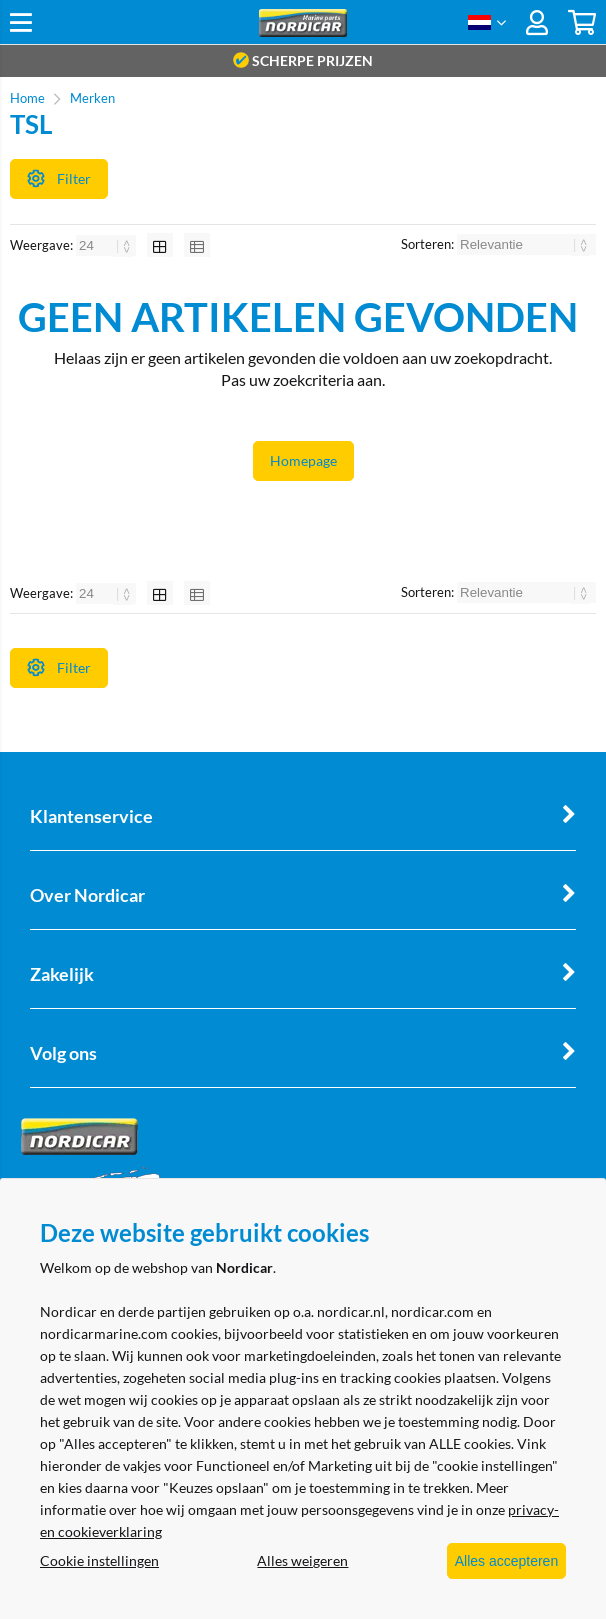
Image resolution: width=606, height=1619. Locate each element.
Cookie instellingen (99, 1561)
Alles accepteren (497, 1562)
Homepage (303, 466)
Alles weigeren (293, 1561)
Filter (59, 178)
